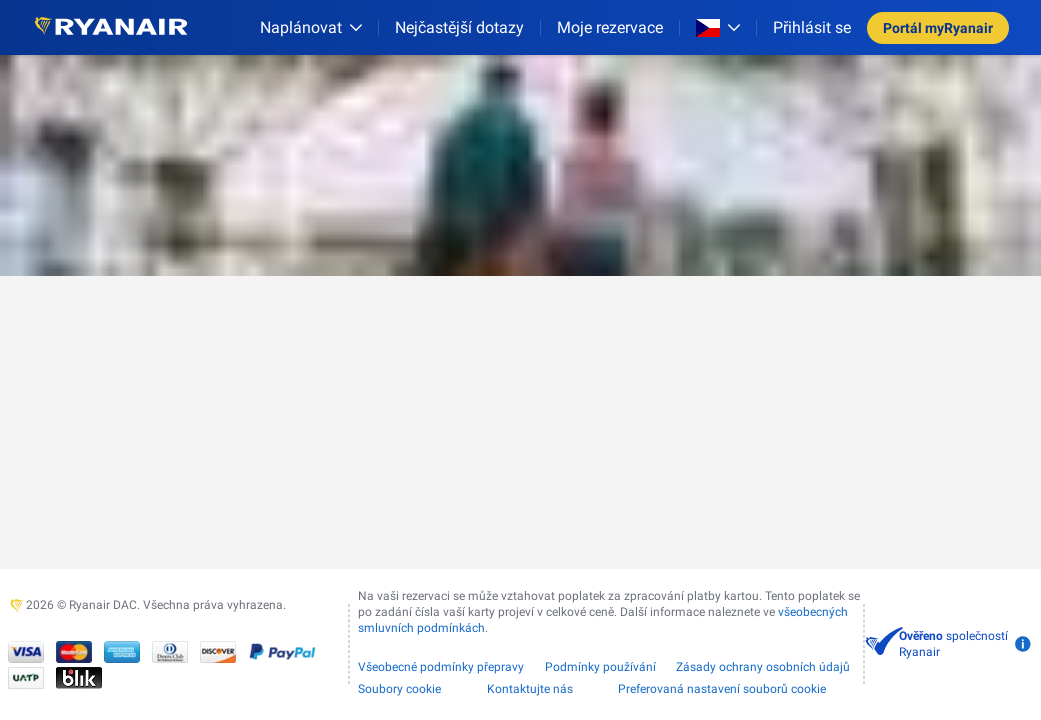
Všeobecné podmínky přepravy (441, 667)
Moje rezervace (610, 27)
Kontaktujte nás (530, 689)
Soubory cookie (399, 689)
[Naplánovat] (311, 27)
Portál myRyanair (938, 28)
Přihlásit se (812, 27)
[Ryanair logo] (111, 27)
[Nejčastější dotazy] (459, 27)
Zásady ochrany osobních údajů (763, 667)
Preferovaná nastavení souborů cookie (722, 689)
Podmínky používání (600, 667)
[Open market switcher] (718, 28)
